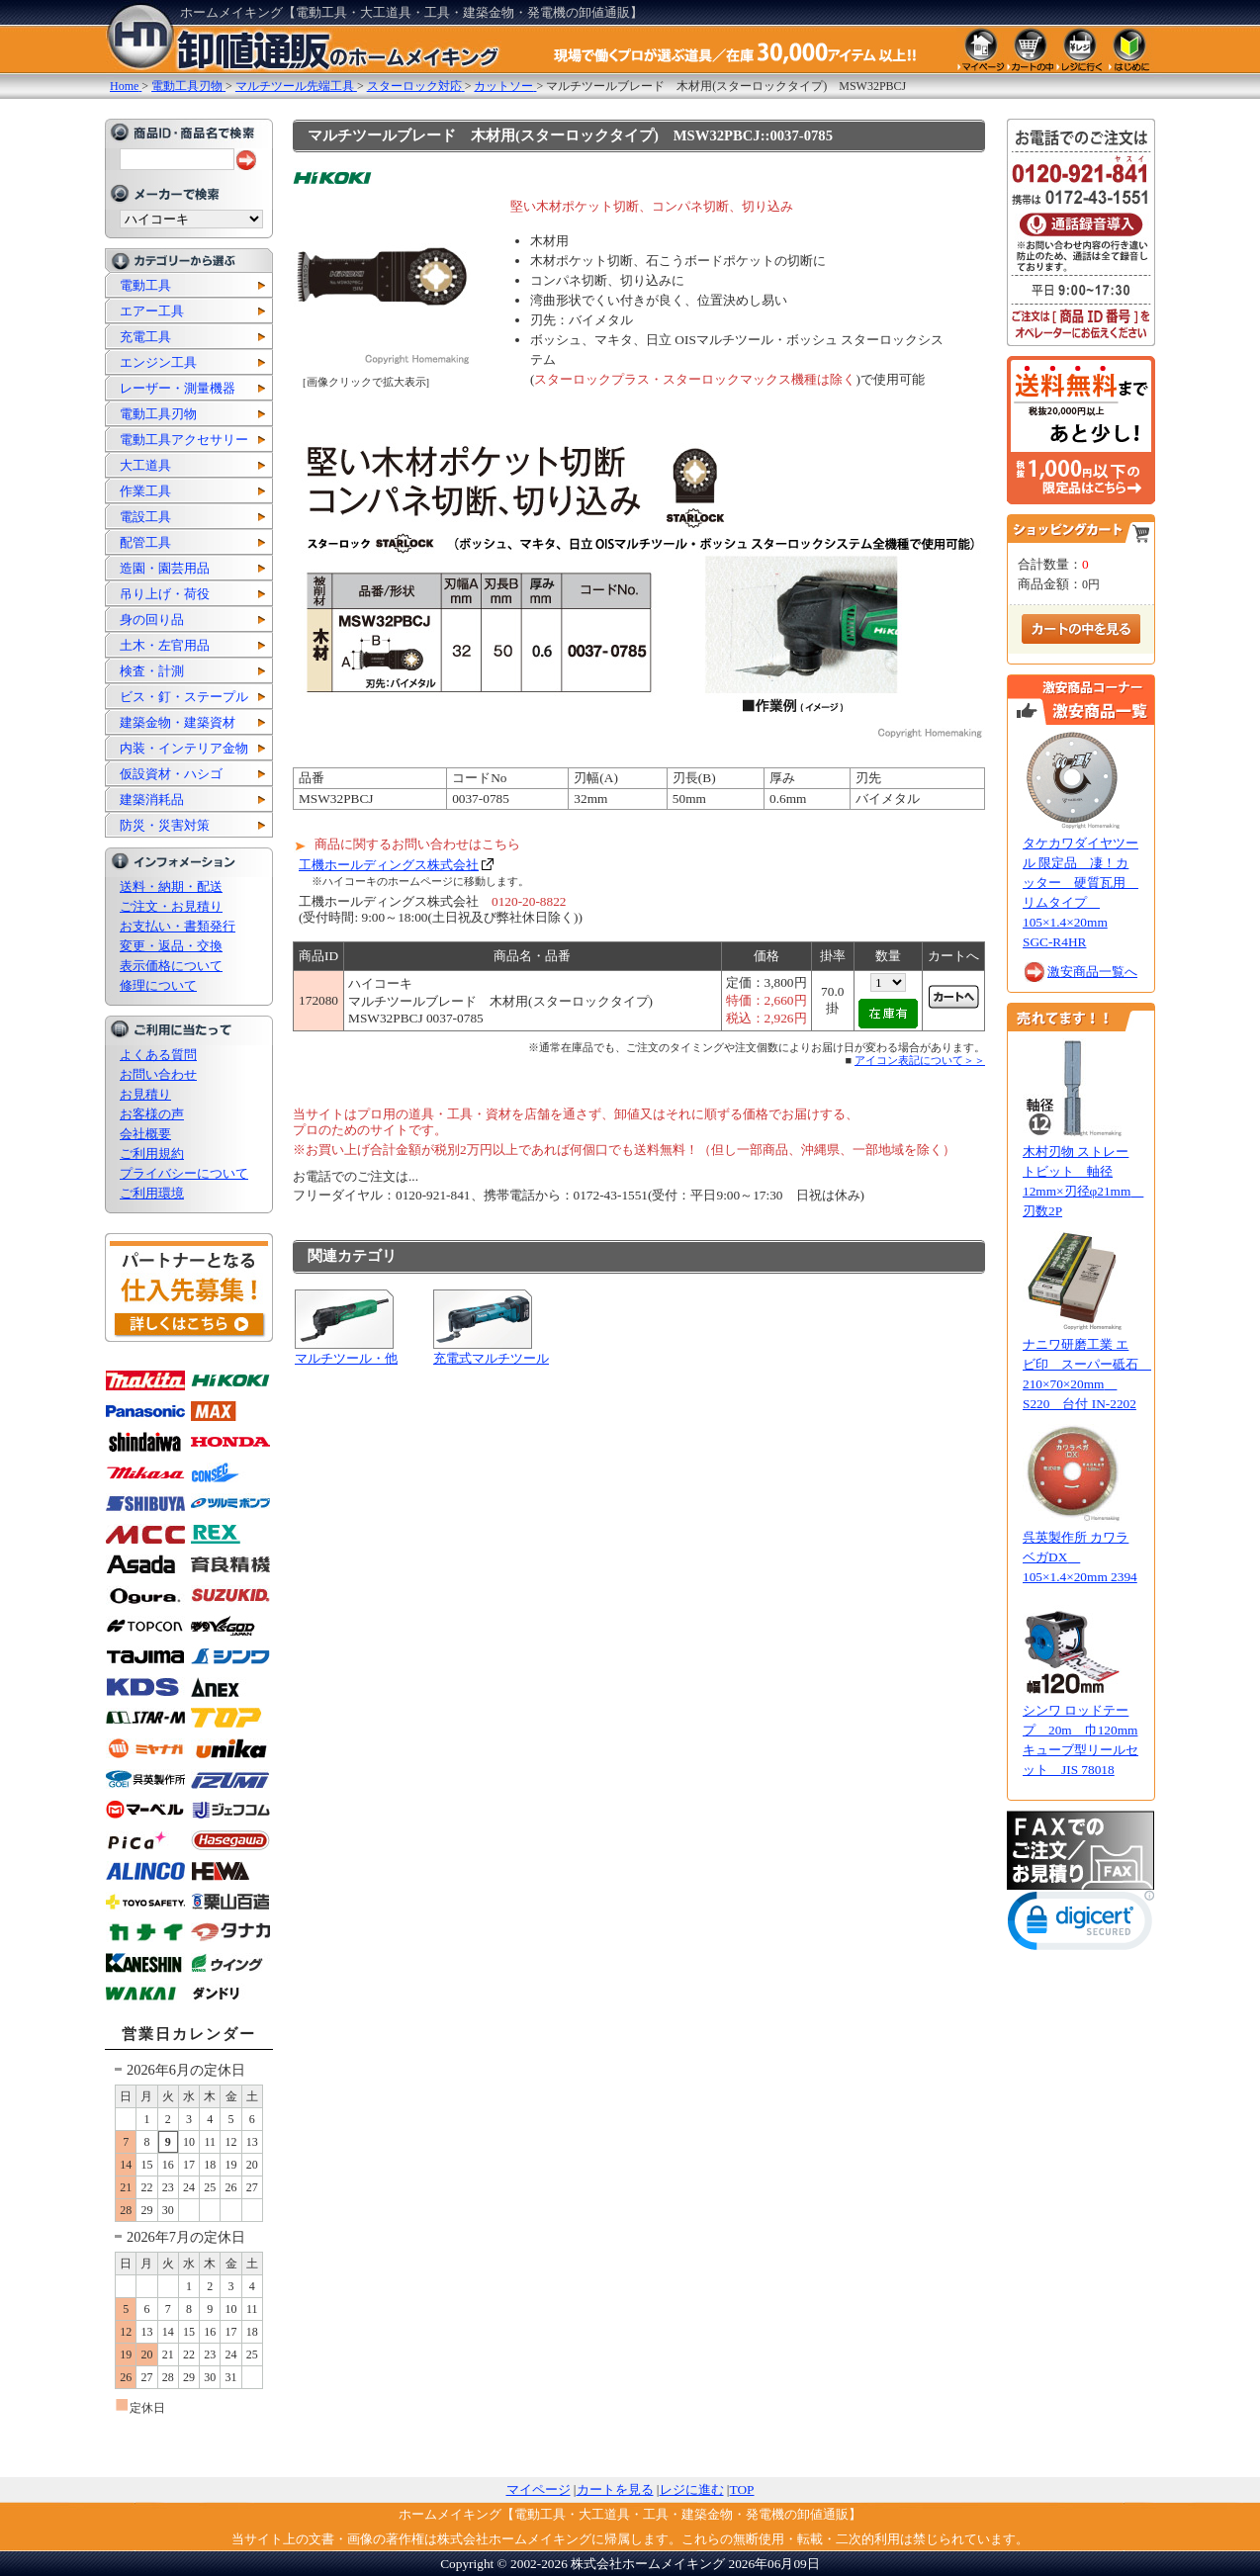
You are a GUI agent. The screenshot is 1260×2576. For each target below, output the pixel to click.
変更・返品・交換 (171, 945)
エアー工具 (152, 311)
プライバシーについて (184, 1173)
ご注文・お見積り (171, 906)
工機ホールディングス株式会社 (389, 864)
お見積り (145, 1094)
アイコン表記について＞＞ (920, 1060)
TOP (742, 2489)
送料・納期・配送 (171, 886)
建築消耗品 (152, 799)
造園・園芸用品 (165, 568)
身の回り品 (152, 619)
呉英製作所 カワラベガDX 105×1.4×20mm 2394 (1080, 1557)
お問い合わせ (158, 1074)
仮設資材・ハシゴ (171, 773)
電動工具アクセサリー (184, 439)
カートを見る (615, 2489)
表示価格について (171, 965)
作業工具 (145, 491)
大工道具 (145, 465)
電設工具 (145, 516)
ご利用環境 (152, 1193)
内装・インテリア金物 (184, 748)
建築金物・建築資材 (177, 722)
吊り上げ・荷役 (165, 593)
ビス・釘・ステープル (184, 696)
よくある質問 (158, 1054)
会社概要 (145, 1133)
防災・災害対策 (165, 825)
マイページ (538, 2489)
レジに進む (692, 2489)
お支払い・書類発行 (177, 926)
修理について (158, 985)
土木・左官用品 (165, 645)
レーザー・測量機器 (177, 388)
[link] (1081, 1925)
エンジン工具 (158, 362)
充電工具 (145, 336)
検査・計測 (152, 671)
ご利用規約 (152, 1153)
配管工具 (145, 542)
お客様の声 (152, 1114)
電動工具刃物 (158, 413)
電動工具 (145, 285)
